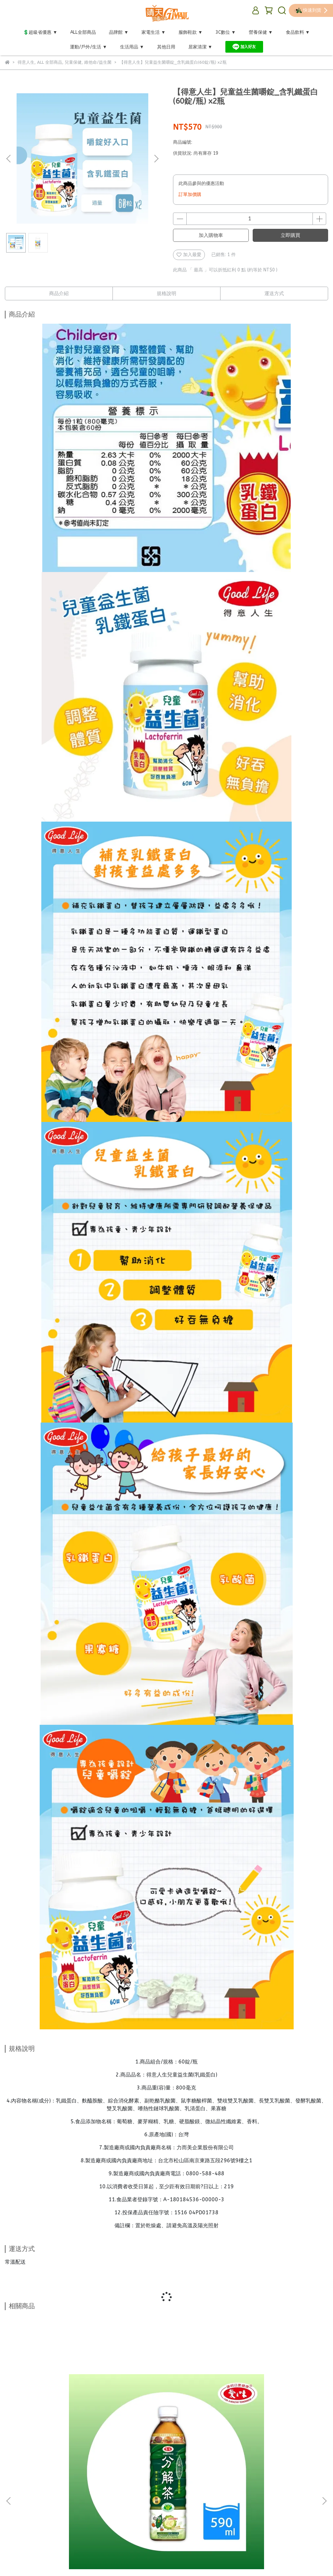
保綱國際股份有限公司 (27, 2504)
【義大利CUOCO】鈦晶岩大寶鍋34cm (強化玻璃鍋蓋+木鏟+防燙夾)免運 (270, 2421)
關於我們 (122, 2497)
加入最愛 (189, 254)
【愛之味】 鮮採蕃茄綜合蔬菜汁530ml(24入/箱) (166, 2421)
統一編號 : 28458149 (79, 2504)
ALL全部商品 (83, 32)
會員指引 (96, 2497)
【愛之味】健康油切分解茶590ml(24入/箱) (63, 2421)
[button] (156, 159)
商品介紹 (59, 293)
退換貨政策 (42, 2497)
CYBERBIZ (163, 2559)
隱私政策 (70, 2497)
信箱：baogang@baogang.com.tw (41, 2535)
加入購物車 (211, 235)
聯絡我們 (149, 2497)
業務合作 (175, 2497)
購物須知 (14, 2497)
